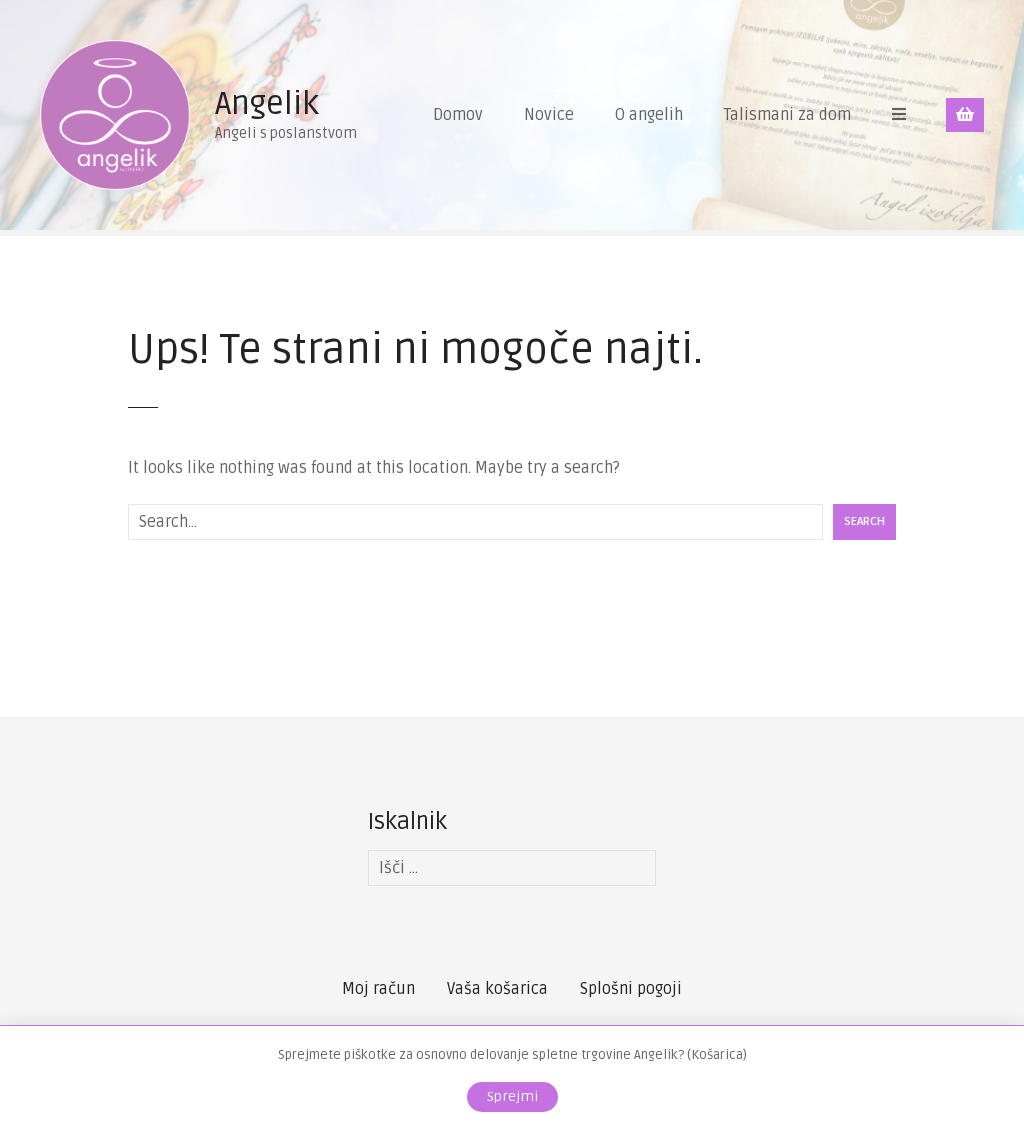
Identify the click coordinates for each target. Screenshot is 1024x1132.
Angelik (267, 103)
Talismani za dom (787, 115)
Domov (458, 115)
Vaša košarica (497, 989)
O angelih (649, 115)
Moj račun (378, 989)
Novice (549, 115)
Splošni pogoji (631, 989)
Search (864, 521)
